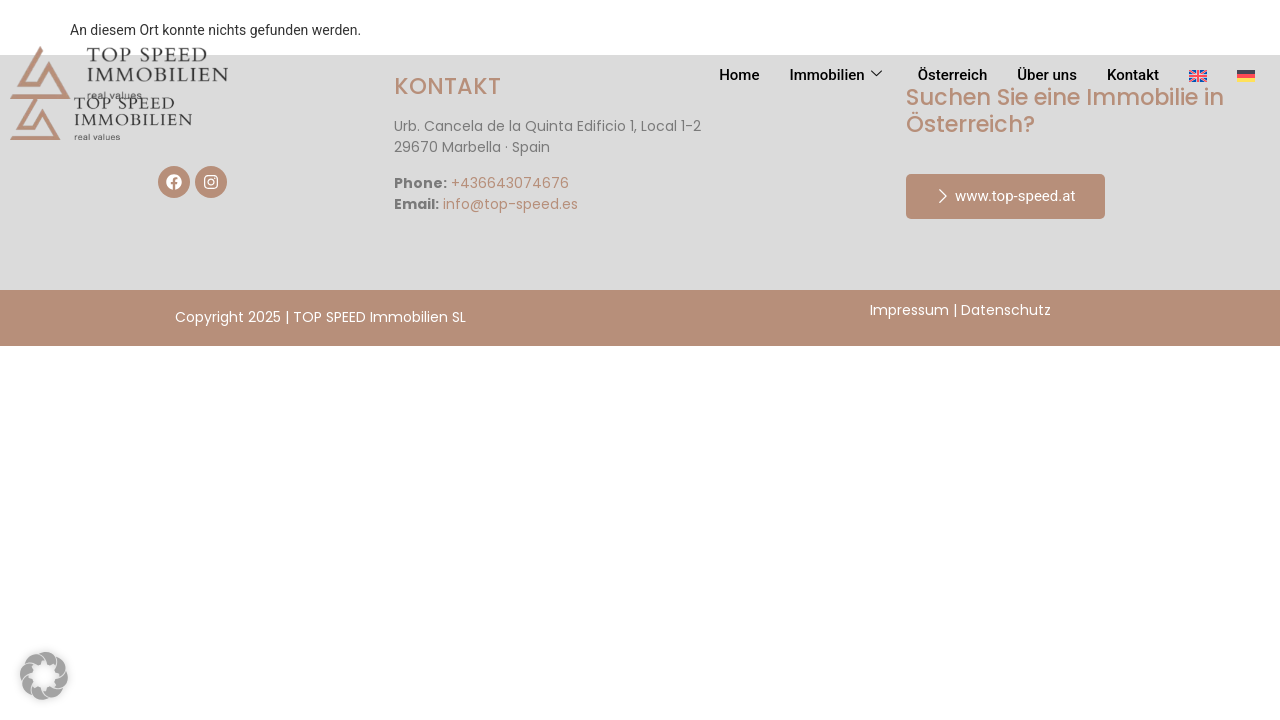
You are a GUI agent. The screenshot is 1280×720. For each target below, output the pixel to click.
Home (739, 75)
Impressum (909, 310)
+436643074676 (510, 183)
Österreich (953, 75)
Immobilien (835, 75)
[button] (44, 676)
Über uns (1047, 75)
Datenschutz (1006, 310)
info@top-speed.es (510, 204)
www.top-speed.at (1005, 196)
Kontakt (1133, 75)
